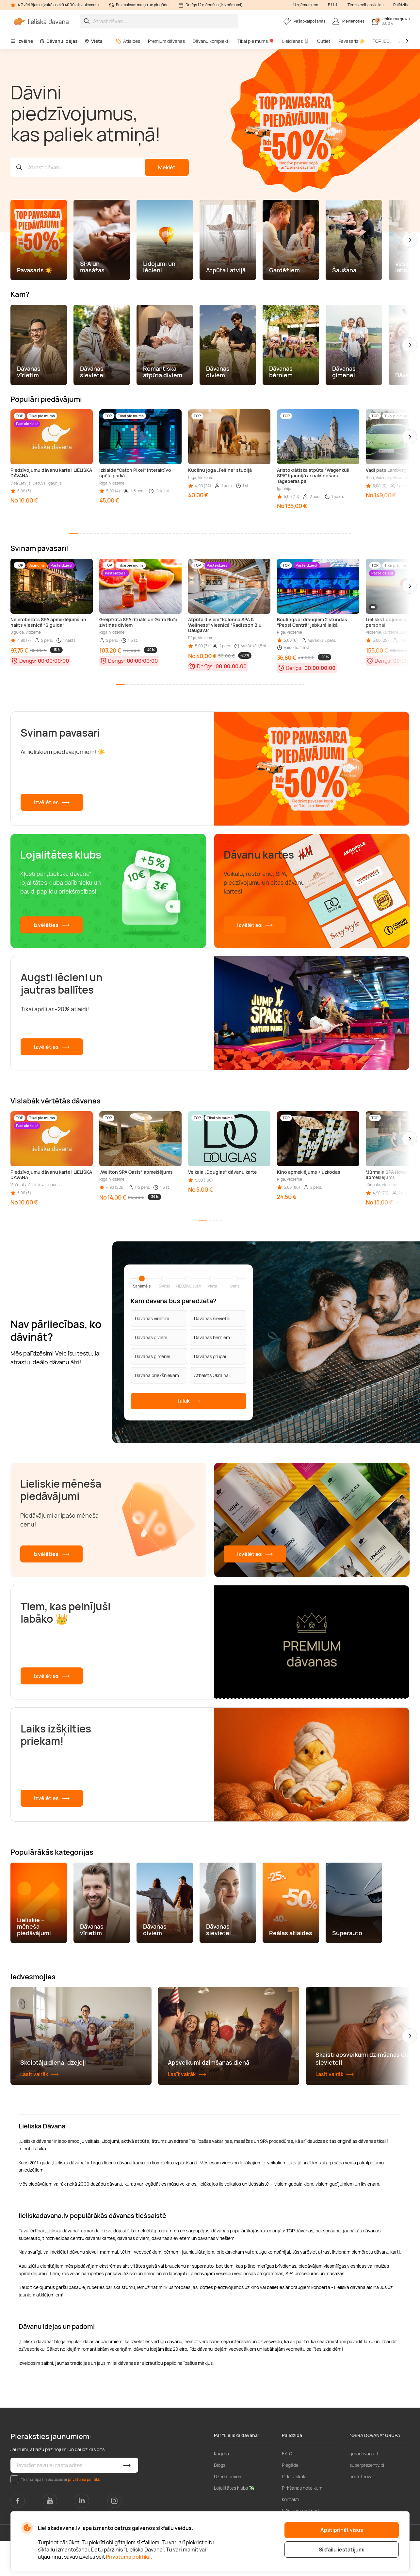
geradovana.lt (364, 2489)
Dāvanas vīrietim (152, 1318)
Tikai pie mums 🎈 (255, 41)
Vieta (93, 41)
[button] (409, 239)
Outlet (324, 41)
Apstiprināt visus (341, 2529)
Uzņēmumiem (305, 5)
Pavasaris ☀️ (351, 41)
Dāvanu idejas (59, 41)
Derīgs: (27, 660)
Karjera (221, 2489)
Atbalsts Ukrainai (212, 1375)
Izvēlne (21, 41)
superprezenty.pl (366, 2500)
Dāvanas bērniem (212, 1337)
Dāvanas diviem (151, 1337)
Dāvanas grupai (210, 1356)
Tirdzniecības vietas (365, 5)
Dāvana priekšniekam (157, 1375)
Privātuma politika (128, 2556)
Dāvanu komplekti (211, 41)
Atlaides (128, 41)
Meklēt (166, 167)
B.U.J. (333, 5)
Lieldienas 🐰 (295, 41)
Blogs (219, 2500)
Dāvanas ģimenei (152, 1356)
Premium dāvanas (166, 41)
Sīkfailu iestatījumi (341, 2549)
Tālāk (188, 1401)
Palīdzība (401, 5)
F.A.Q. (288, 2489)
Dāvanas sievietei (212, 1318)
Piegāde (290, 2500)
